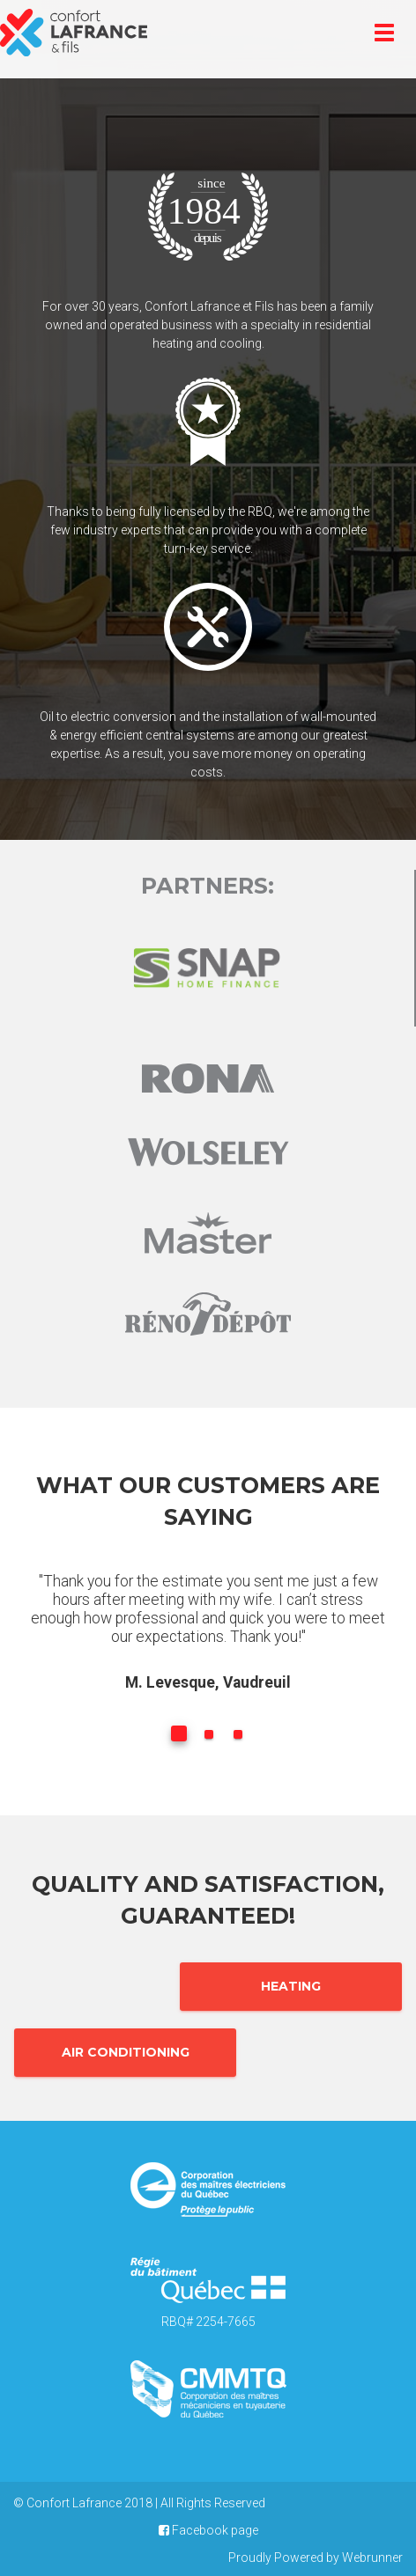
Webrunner (372, 2557)
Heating (291, 1986)
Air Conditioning (125, 2052)
